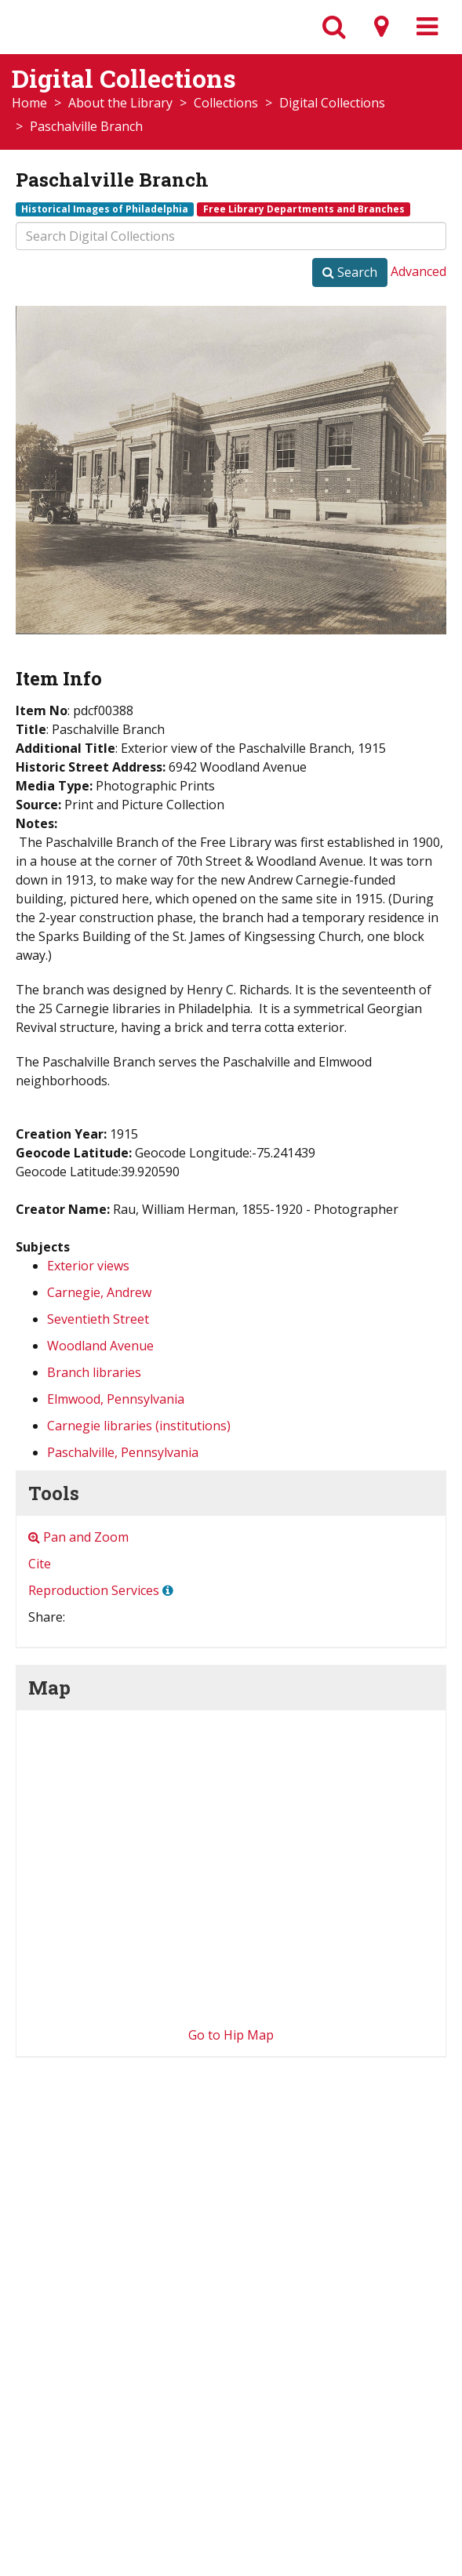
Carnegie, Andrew (99, 1292)
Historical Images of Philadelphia (104, 208)
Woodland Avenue (100, 1345)
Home (29, 102)
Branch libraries (94, 1372)
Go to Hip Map (231, 2035)
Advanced (418, 271)
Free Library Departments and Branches (304, 208)
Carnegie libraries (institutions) (139, 1425)
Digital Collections (332, 102)
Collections (226, 102)
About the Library (120, 102)
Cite (39, 1563)
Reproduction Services (93, 1590)
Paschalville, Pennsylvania (122, 1452)
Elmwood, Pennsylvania (115, 1399)
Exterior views (88, 1265)
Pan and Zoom (78, 1537)
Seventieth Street (98, 1319)
